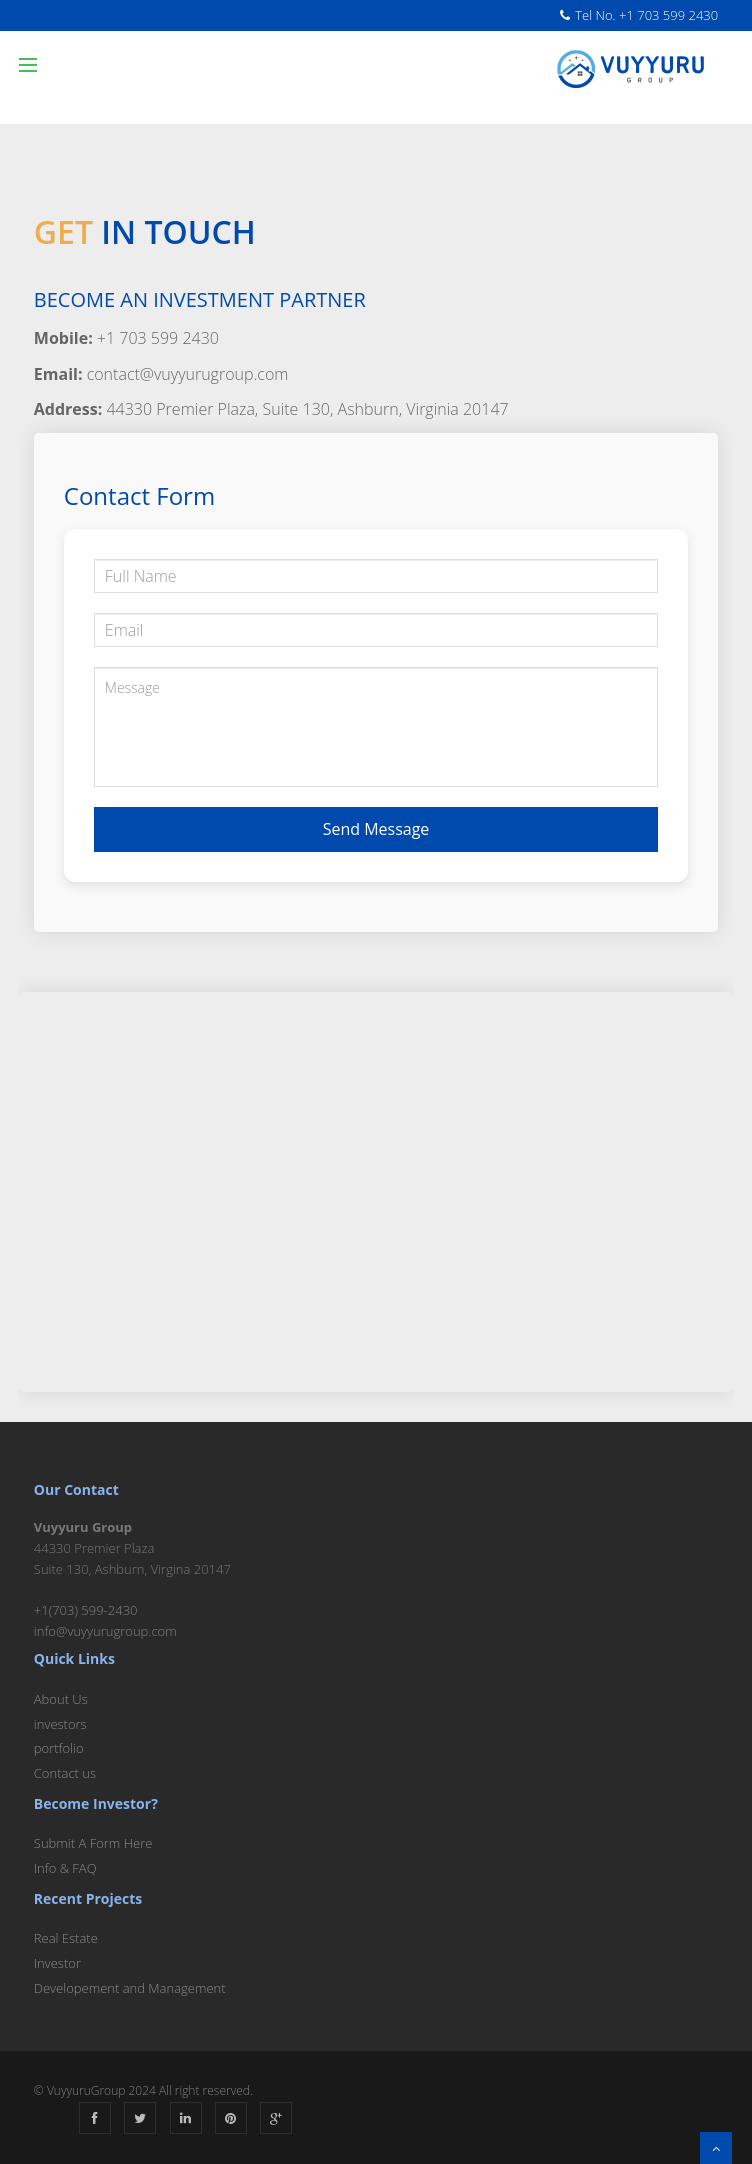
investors (60, 1724)
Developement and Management (130, 1988)
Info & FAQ (65, 1868)
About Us (61, 1699)
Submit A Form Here (93, 1843)
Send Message (376, 829)
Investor (57, 1963)
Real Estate (66, 1938)
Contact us (65, 1773)
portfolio (59, 1748)
